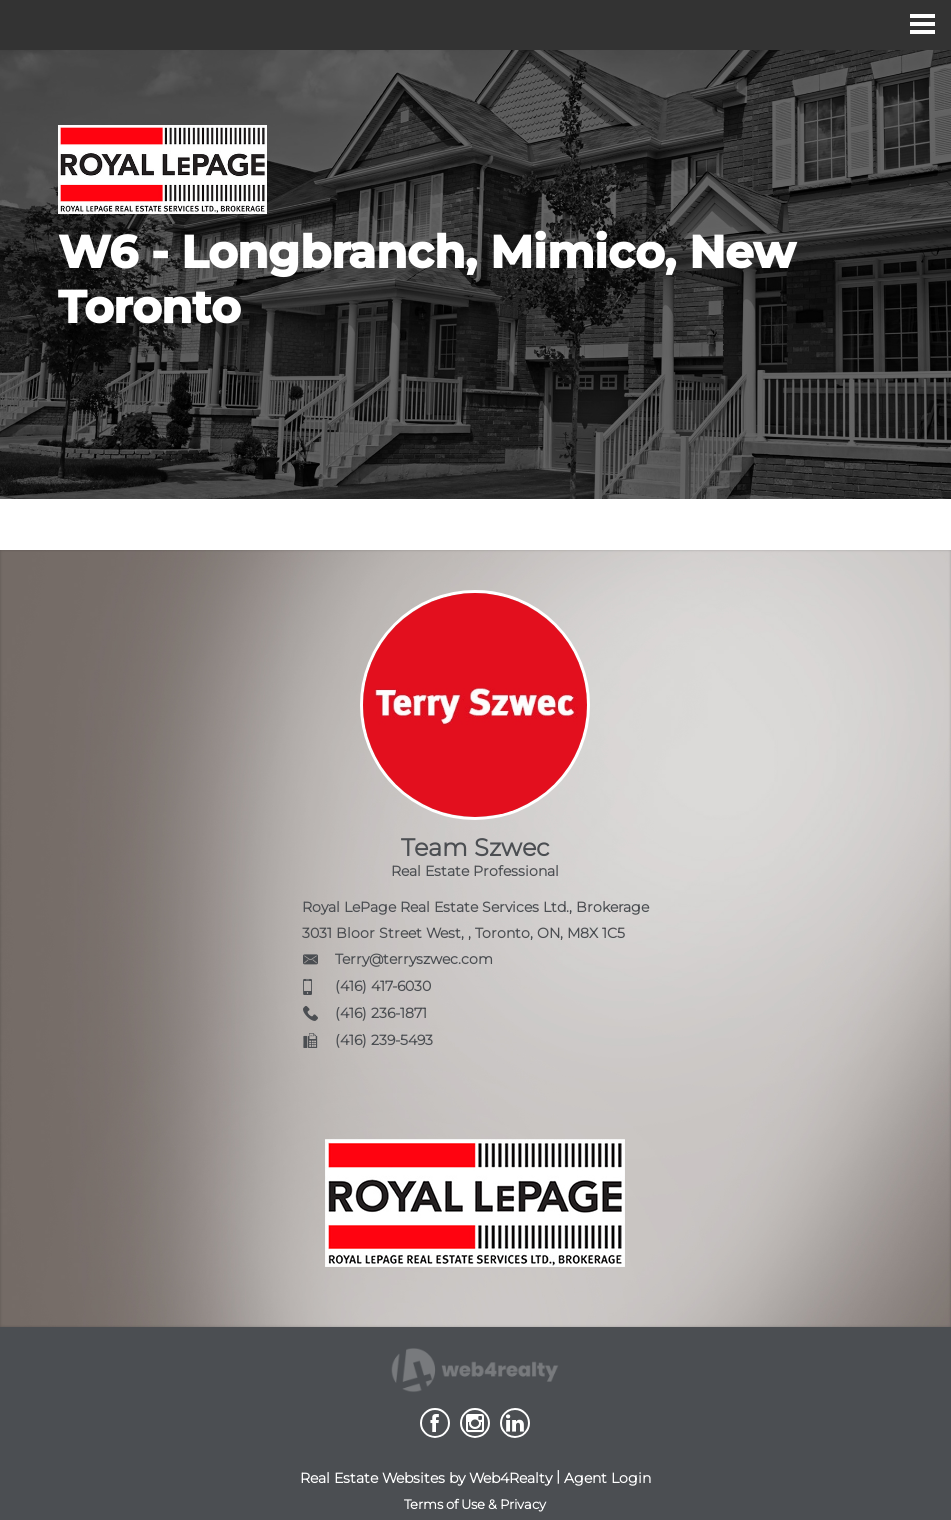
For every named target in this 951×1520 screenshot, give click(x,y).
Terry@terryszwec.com (414, 959)
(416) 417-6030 (383, 986)
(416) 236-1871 (381, 1013)
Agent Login (607, 1478)
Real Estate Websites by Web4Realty (426, 1478)
